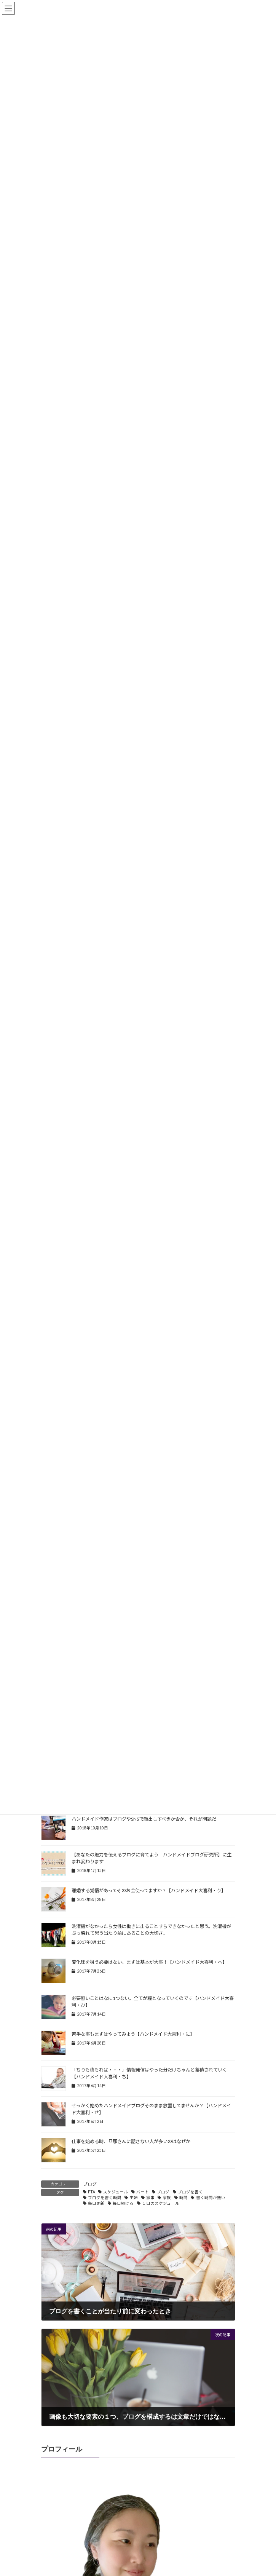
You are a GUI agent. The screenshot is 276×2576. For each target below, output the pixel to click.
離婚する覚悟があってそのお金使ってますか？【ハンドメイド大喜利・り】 (149, 1890)
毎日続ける (123, 2203)
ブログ (90, 2184)
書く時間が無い (210, 2197)
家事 (150, 2197)
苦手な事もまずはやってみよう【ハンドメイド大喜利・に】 (133, 2034)
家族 (167, 2197)
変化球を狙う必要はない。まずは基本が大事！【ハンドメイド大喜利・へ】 (149, 1962)
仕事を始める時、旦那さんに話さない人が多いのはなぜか (131, 2141)
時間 (183, 2197)
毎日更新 (96, 2203)
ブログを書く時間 (104, 2197)
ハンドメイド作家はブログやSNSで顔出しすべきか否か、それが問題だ (144, 1819)
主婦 (133, 2197)
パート (142, 2192)
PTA (91, 2192)
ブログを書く (190, 2192)
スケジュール (115, 2192)
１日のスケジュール (160, 2203)
